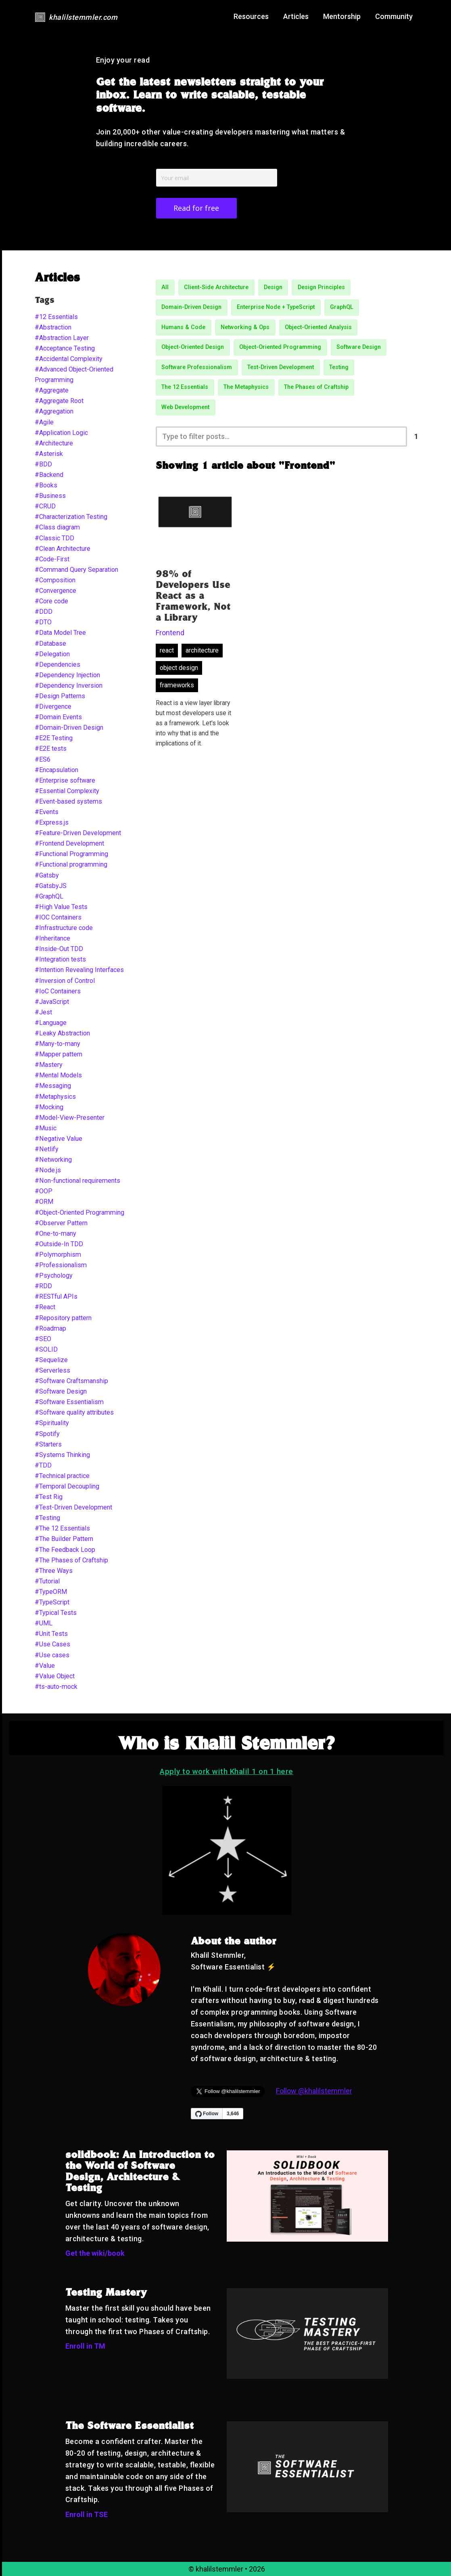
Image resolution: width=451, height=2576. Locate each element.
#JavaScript (52, 1002)
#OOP (43, 1191)
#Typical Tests (56, 1613)
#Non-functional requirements (77, 1180)
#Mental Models (58, 1075)
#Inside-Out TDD (59, 949)
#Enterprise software (65, 780)
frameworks (177, 685)
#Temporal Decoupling (67, 1486)
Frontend (170, 632)
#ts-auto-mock (56, 1686)
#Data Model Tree (60, 632)
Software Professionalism (196, 367)
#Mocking (49, 1107)
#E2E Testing (54, 738)
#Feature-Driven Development (78, 833)
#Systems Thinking (62, 1455)
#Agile (44, 422)
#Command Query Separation (76, 569)
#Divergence (53, 706)
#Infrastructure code (64, 928)
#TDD (43, 1465)
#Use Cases (52, 1644)
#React (45, 1307)
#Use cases (52, 1655)
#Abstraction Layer (62, 338)
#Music (45, 1128)
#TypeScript (52, 1602)
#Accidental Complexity (68, 359)
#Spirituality (52, 1423)
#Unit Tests (51, 1634)
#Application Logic (61, 433)
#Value (45, 1665)
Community (394, 16)
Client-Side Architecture (216, 287)
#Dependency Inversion (68, 685)
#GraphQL (49, 896)
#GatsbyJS (51, 886)
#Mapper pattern (58, 1054)
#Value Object (55, 1676)
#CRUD (45, 506)
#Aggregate (52, 390)
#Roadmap (50, 1328)
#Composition (55, 580)
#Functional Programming (71, 854)
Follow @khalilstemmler (314, 2091)
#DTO (43, 622)
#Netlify (46, 1149)
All (165, 287)
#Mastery (49, 1065)
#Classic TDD (54, 538)
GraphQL (341, 307)
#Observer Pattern (61, 1223)
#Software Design (61, 1391)
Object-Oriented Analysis (318, 327)
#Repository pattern (63, 1318)
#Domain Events (58, 717)
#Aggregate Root (59, 401)
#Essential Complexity (67, 791)
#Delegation (52, 654)
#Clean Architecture (62, 548)
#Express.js (52, 822)
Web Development (185, 407)
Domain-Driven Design (191, 307)
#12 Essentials (56, 317)
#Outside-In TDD (59, 1244)
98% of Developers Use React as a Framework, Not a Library (193, 597)
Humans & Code (183, 327)
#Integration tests (60, 959)
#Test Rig (49, 1497)
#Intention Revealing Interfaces (79, 970)
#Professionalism (61, 1265)
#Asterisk (49, 454)
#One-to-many (55, 1233)
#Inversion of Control (65, 981)
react (167, 650)
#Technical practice (62, 1476)
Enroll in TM (85, 2346)
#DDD (43, 611)
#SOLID (46, 1349)
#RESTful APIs (56, 1296)
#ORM (44, 1201)
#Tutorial (47, 1581)
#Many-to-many (57, 1044)
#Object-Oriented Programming (79, 1212)
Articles (296, 16)
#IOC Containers (58, 917)
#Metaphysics (55, 1096)
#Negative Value (58, 1138)
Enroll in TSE (86, 2514)
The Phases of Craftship (316, 387)
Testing (339, 367)
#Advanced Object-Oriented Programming (74, 374)
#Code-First (52, 559)
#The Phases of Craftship (71, 1560)
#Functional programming (71, 864)
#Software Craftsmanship (71, 1381)
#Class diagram (57, 527)
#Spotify (47, 1434)
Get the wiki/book (95, 2253)
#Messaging (53, 1086)
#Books (46, 485)
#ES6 (42, 759)
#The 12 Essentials (62, 1528)
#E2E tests (51, 748)
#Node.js (48, 1170)
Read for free (196, 208)
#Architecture (54, 443)
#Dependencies (57, 664)
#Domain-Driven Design (69, 727)
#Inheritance (52, 938)
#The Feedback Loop (65, 1550)
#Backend (49, 475)
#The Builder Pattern (64, 1539)
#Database (50, 643)
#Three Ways (54, 1571)
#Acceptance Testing (65, 348)
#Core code (51, 601)
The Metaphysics (246, 387)
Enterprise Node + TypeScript (276, 307)
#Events (46, 812)
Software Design (358, 347)
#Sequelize (51, 1360)
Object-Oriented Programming (280, 347)
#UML (43, 1623)
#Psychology (54, 1275)
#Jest (43, 1012)
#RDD (43, 1286)
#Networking (53, 1159)
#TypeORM (51, 1592)
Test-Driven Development (280, 367)
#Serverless (52, 1370)
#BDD (43, 464)
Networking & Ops (245, 327)
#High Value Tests (61, 907)
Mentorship (342, 16)
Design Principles (321, 287)
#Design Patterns (60, 696)
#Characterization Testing (71, 517)
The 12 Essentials (184, 387)
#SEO (43, 1339)
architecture (202, 650)
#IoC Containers (58, 991)
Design (273, 287)
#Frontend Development (69, 843)
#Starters (48, 1444)
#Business (50, 496)
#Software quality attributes (74, 1412)
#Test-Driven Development (73, 1507)
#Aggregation (54, 411)
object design (179, 668)
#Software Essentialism (69, 1402)
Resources (251, 16)
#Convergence (55, 590)
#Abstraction (53, 327)
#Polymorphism (58, 1254)
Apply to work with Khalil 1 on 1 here (226, 1771)
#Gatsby (47, 875)
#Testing (47, 1518)
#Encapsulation (56, 770)
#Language (51, 1023)
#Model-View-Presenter (69, 1117)
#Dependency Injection (67, 675)
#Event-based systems (68, 801)
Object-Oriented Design (192, 347)
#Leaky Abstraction (62, 1033)
